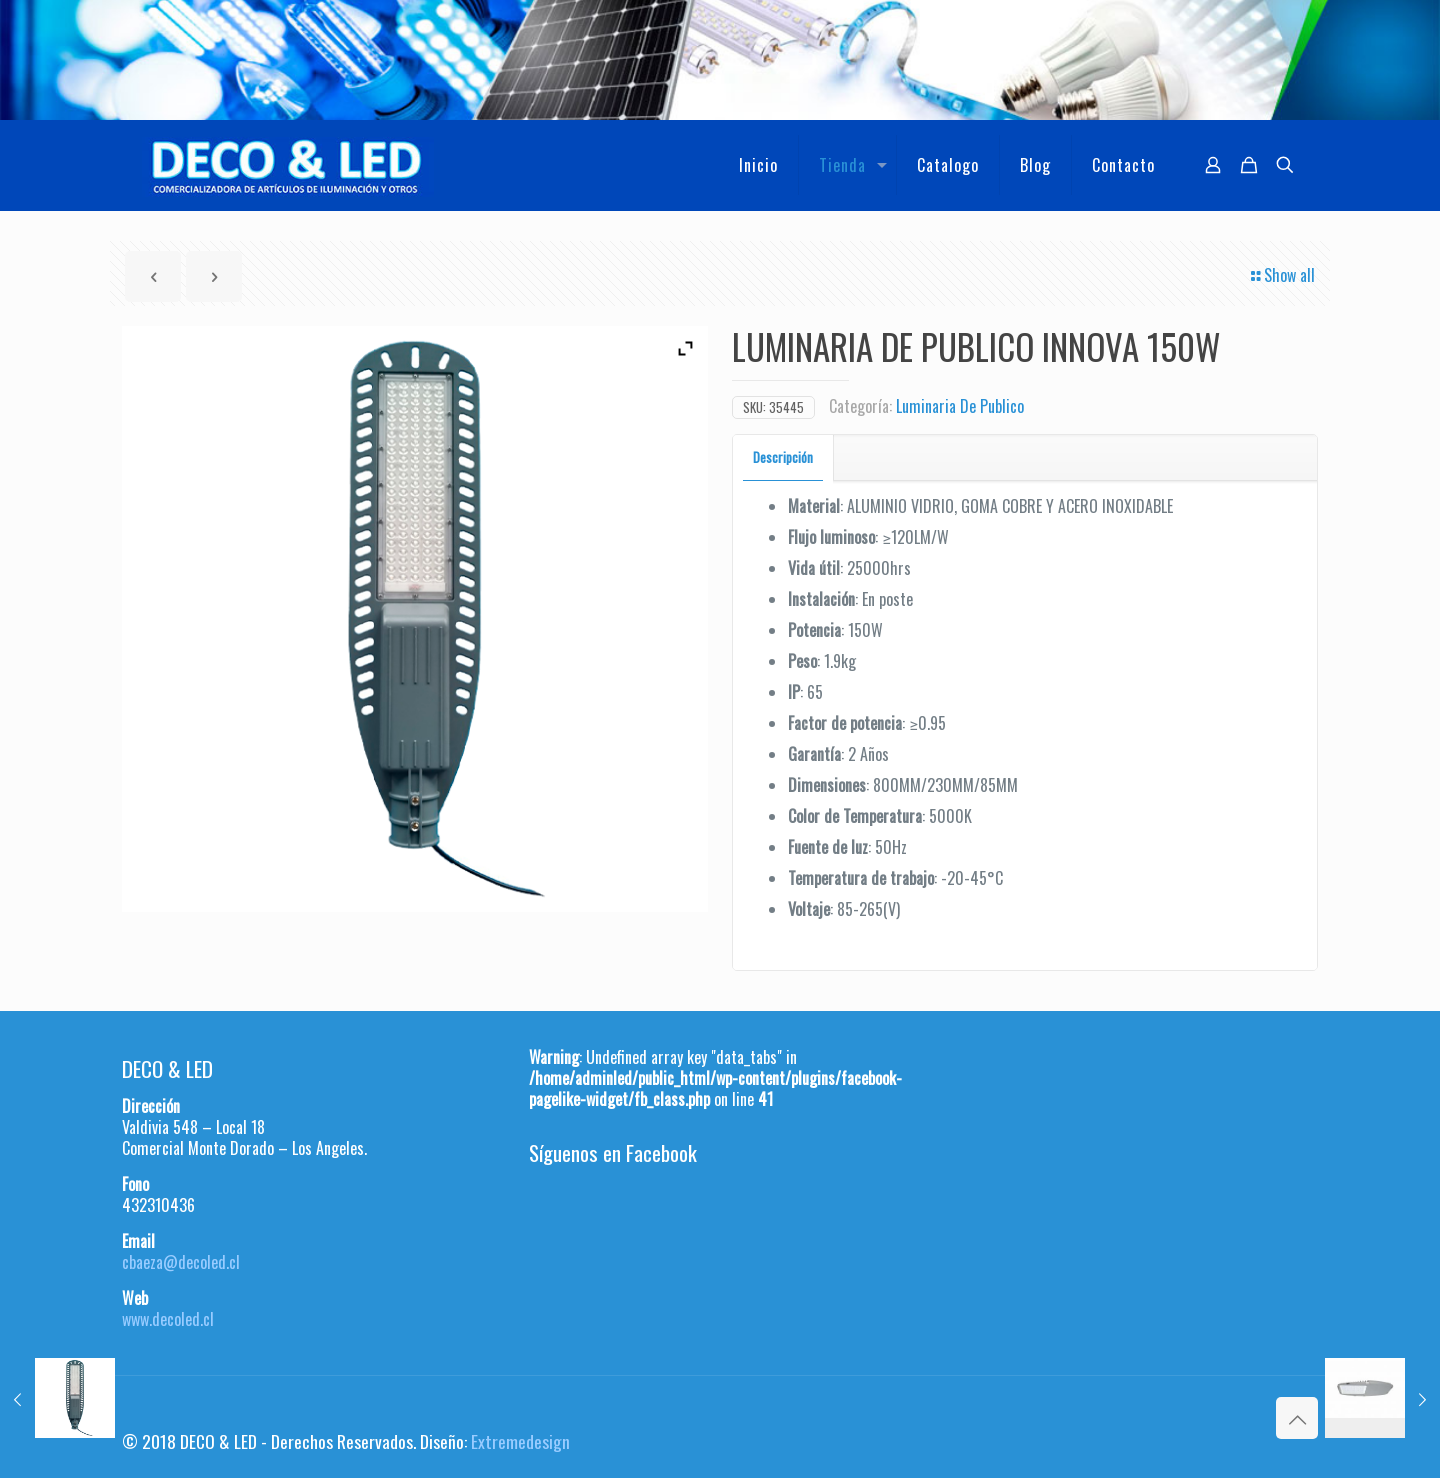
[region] (720, 60)
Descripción (783, 457)
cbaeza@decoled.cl (181, 1262)
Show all (1281, 275)
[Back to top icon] (1297, 1418)
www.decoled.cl (168, 1319)
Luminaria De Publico (960, 406)
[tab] (783, 457)
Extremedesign (520, 1441)
